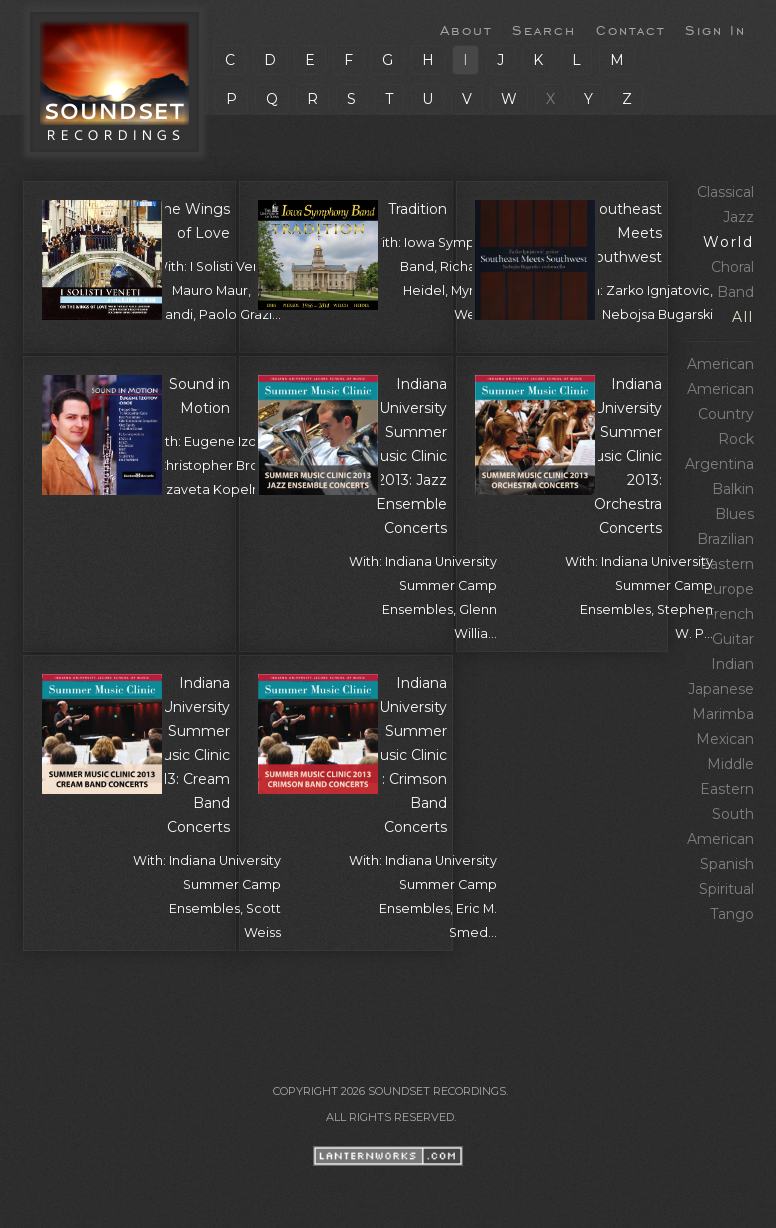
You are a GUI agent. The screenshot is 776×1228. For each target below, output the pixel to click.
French (729, 614)
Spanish (727, 864)
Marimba (723, 714)
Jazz (738, 217)
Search (544, 29)
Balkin (733, 489)
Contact (630, 29)
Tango (732, 914)
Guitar (733, 639)
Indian (732, 664)
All (743, 317)
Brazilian (725, 539)
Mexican (725, 739)
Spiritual (726, 889)
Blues (734, 514)
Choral (732, 267)
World (728, 242)
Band (735, 292)
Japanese (721, 689)
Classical (725, 192)
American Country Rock (720, 414)
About (466, 29)
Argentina (719, 464)
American (720, 364)
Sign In (715, 29)
